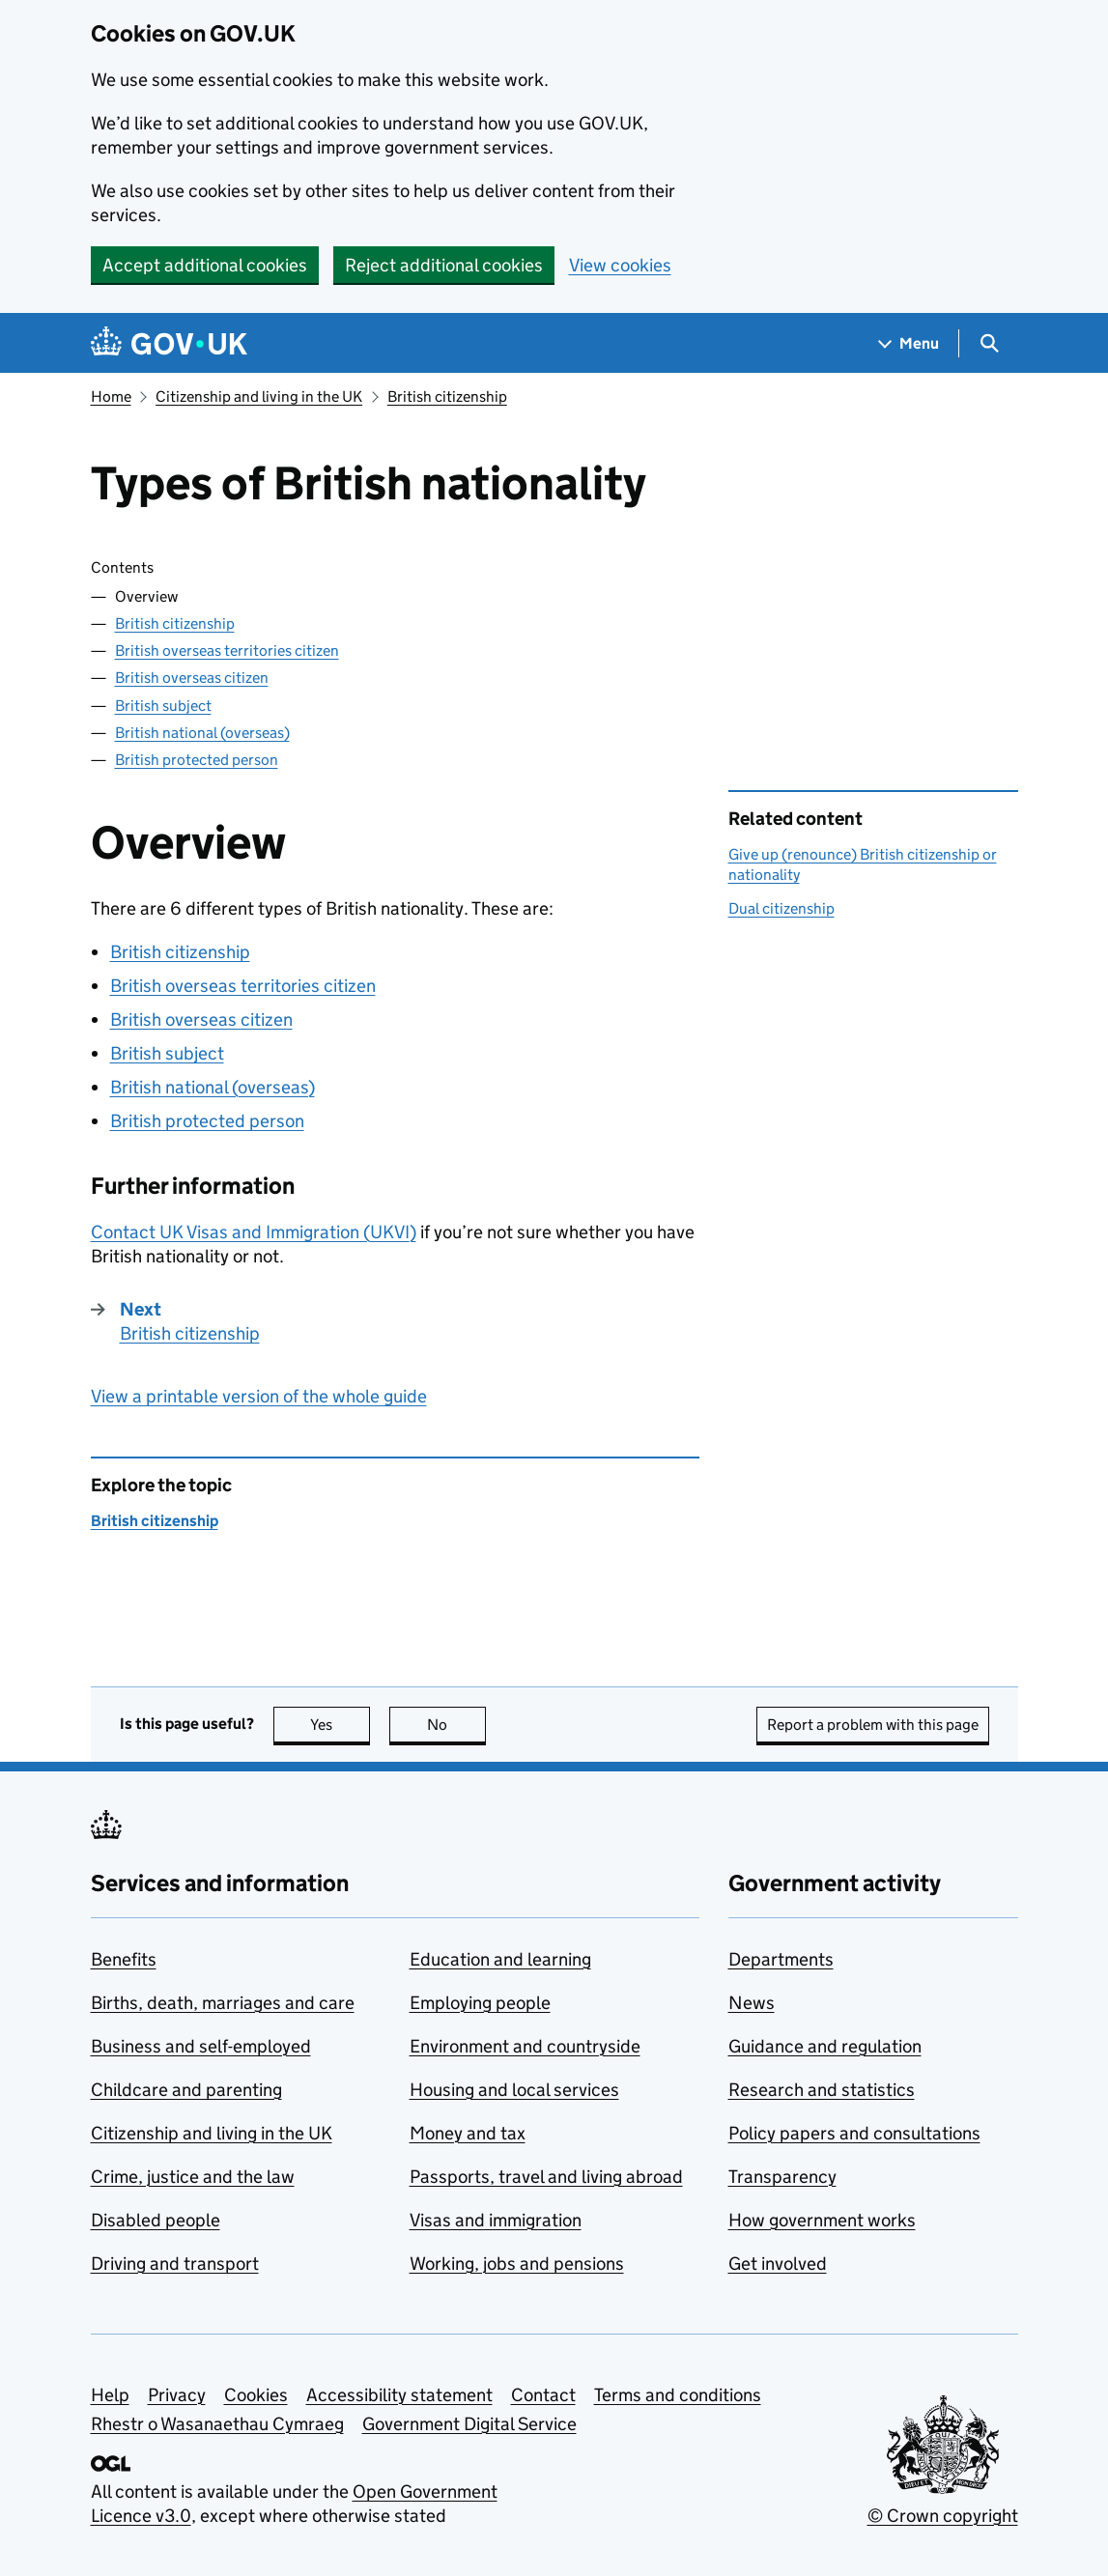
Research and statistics (821, 2090)
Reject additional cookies (444, 265)
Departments (781, 1959)
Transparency (782, 2177)
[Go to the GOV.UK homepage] (169, 343)
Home (111, 396)
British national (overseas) (202, 732)
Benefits (123, 1959)
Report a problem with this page (873, 1724)
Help (110, 2395)
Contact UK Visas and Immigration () (253, 1232)
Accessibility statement (399, 2395)
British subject (163, 705)
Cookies (256, 2395)
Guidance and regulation (825, 2046)
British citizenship (447, 396)
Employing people (480, 2003)
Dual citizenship (781, 908)
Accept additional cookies (204, 265)
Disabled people (155, 2220)
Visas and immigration (496, 2220)
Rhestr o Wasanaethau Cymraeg (217, 2424)
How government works (822, 2220)
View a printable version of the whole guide (259, 1396)
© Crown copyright (942, 2516)
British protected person (196, 759)
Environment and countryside (525, 2046)
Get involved (777, 2263)
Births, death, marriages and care (223, 2003)
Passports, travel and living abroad (546, 2177)
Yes (340, 1724)
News (751, 2003)
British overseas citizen (192, 677)
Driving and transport (175, 2263)
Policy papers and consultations (854, 2133)
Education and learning (500, 1959)
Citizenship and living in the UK (259, 396)
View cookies (620, 265)
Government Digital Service (469, 2424)
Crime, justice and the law (193, 2177)
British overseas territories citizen (227, 650)
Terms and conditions (677, 2395)
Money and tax (468, 2133)
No (456, 1724)
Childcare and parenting (186, 2090)
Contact (543, 2395)
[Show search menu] (988, 343)
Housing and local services (514, 2090)
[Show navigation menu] (909, 343)
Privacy (177, 2395)
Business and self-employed (201, 2046)
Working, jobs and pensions (517, 2263)
